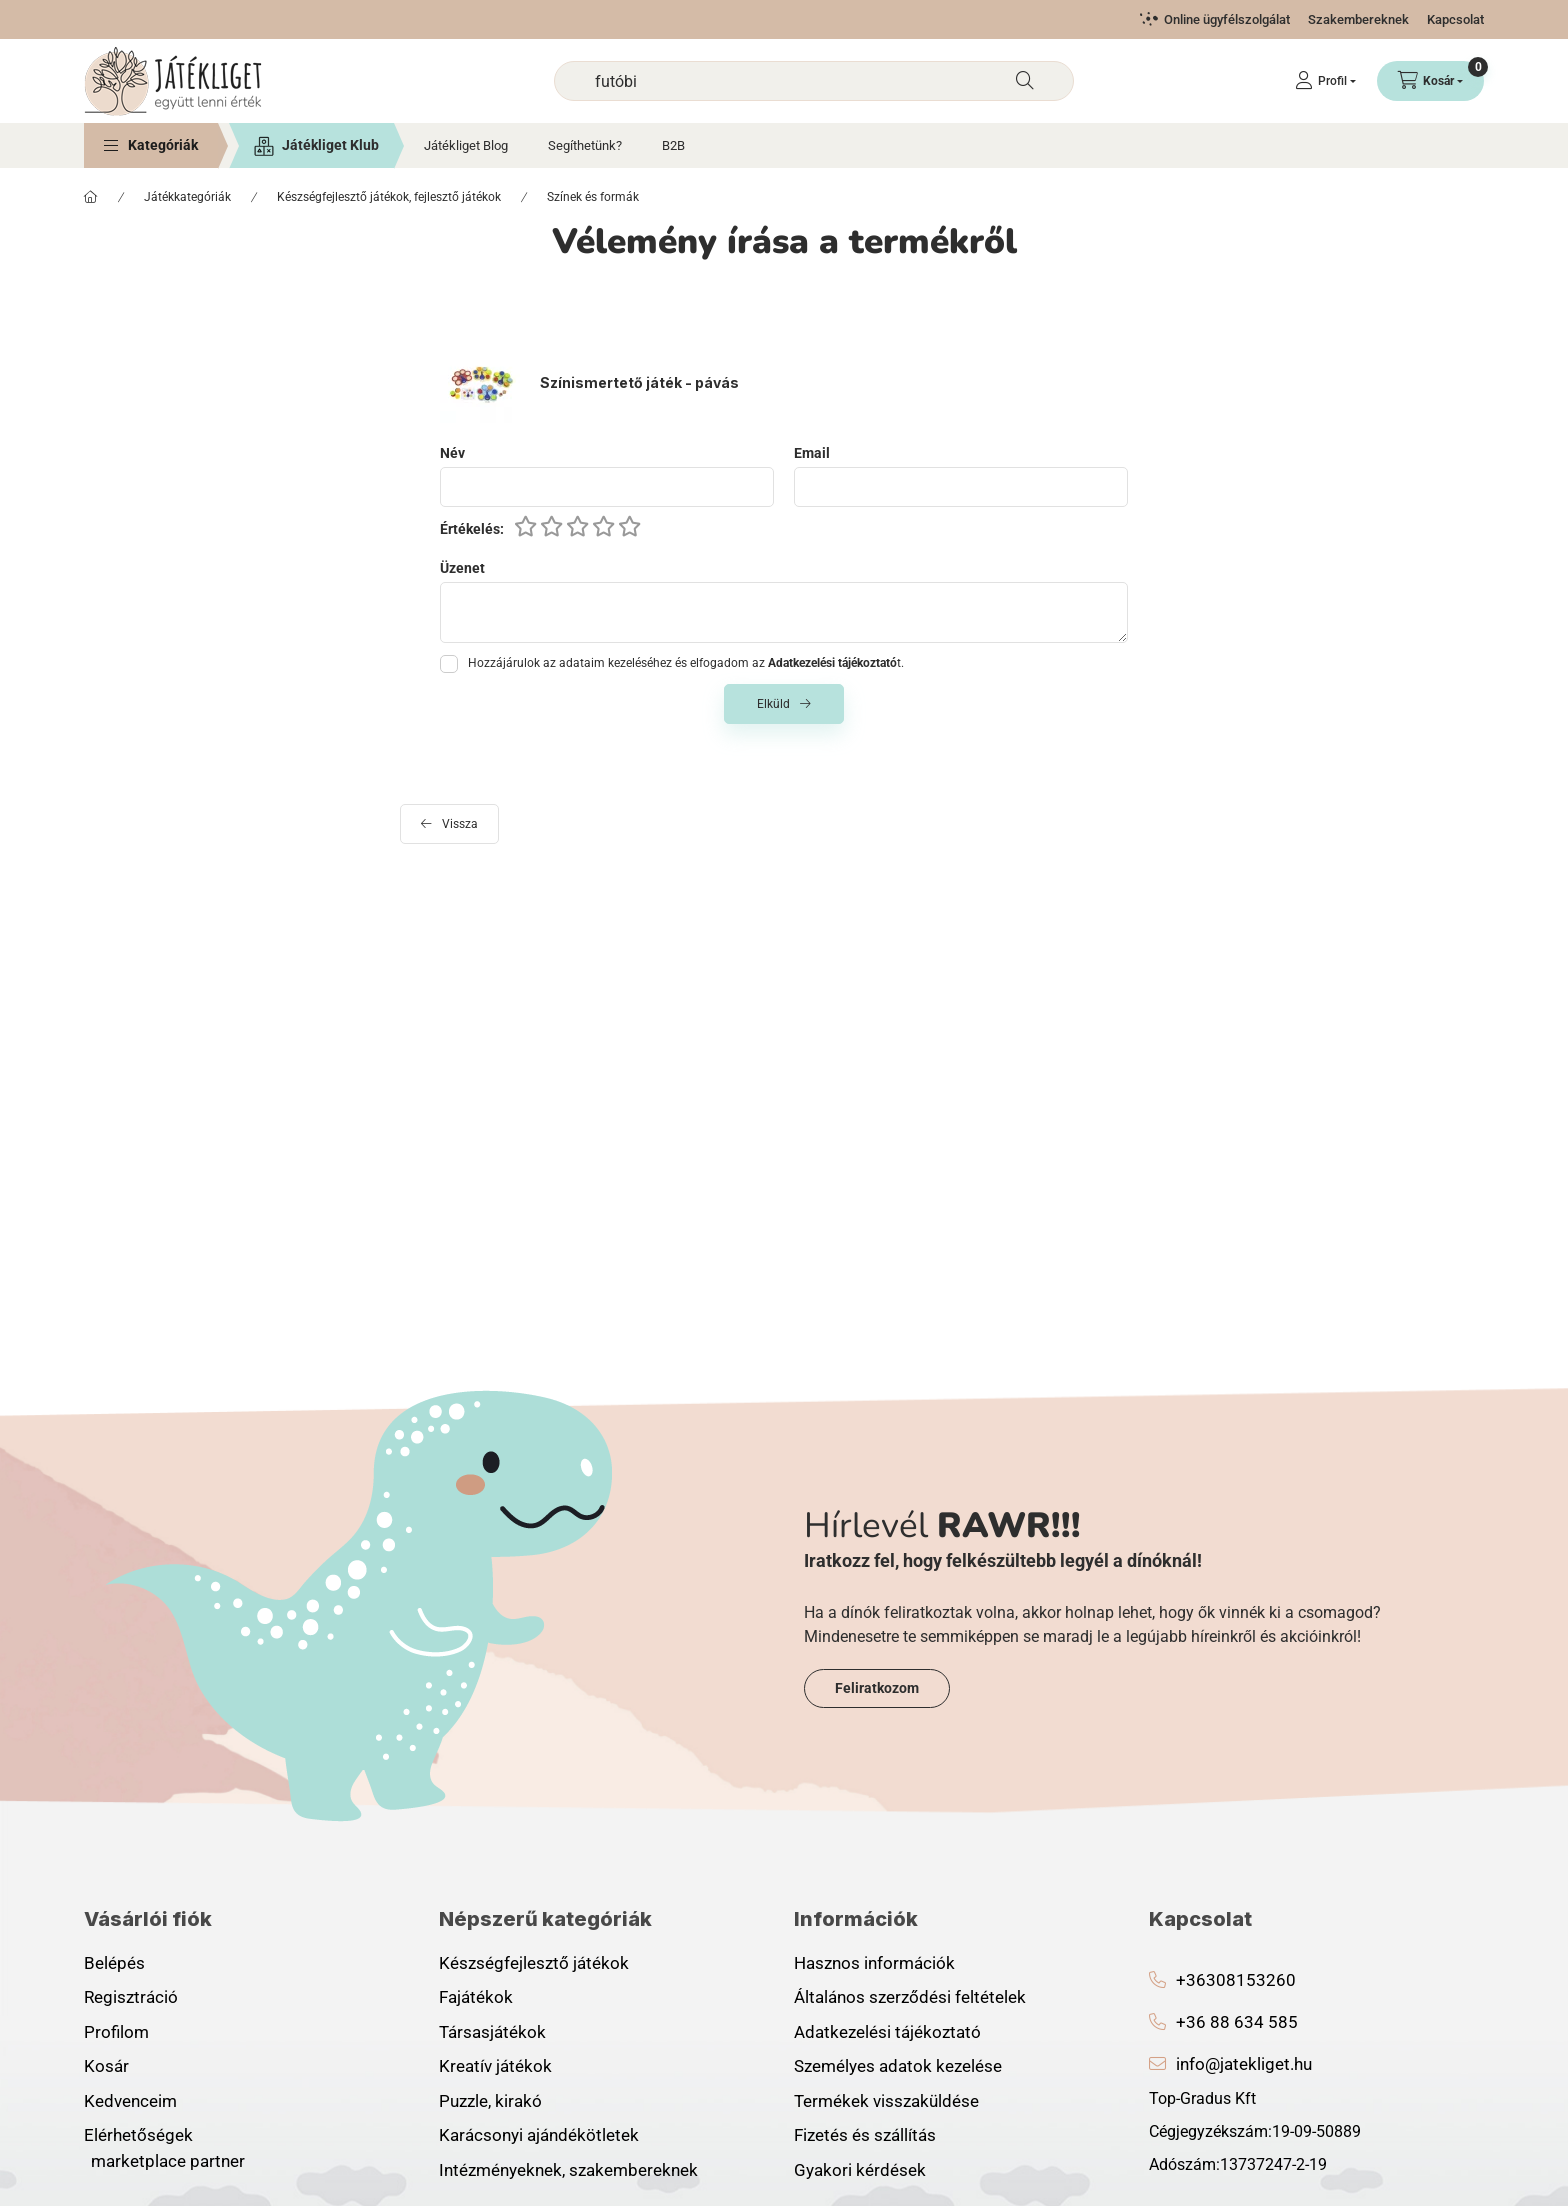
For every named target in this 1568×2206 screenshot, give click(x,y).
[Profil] (1325, 81)
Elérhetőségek (138, 2135)
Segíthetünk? (585, 145)
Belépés (114, 1963)
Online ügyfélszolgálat (1227, 19)
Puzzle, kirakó (490, 2101)
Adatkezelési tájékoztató (887, 2032)
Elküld (773, 704)
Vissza (460, 824)
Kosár (106, 2066)
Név (452, 453)
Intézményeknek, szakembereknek (568, 2170)
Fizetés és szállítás (865, 2135)
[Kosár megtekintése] (1430, 81)
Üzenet (462, 568)
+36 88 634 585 (1237, 2022)
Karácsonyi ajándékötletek (539, 2135)
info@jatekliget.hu (1244, 2064)
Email (812, 453)
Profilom (116, 2032)
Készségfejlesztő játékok (534, 1963)
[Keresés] (1025, 81)
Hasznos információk (874, 1963)
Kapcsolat (1455, 19)
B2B (673, 145)
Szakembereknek (1358, 19)
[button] (151, 145)
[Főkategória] (91, 197)
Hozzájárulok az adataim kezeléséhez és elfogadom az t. (686, 663)
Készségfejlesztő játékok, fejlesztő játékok (389, 197)
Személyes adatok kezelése (898, 2066)
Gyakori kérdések (860, 2170)
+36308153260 (1236, 1980)
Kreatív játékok (495, 2066)
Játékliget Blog (466, 145)
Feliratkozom (877, 1688)
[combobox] (814, 81)
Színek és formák (593, 197)
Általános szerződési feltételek (910, 1997)
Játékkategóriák (187, 197)
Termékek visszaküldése (886, 2101)
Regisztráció (131, 1997)
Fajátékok (476, 1997)
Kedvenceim (130, 2101)
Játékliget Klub (330, 145)
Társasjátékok (492, 2032)
